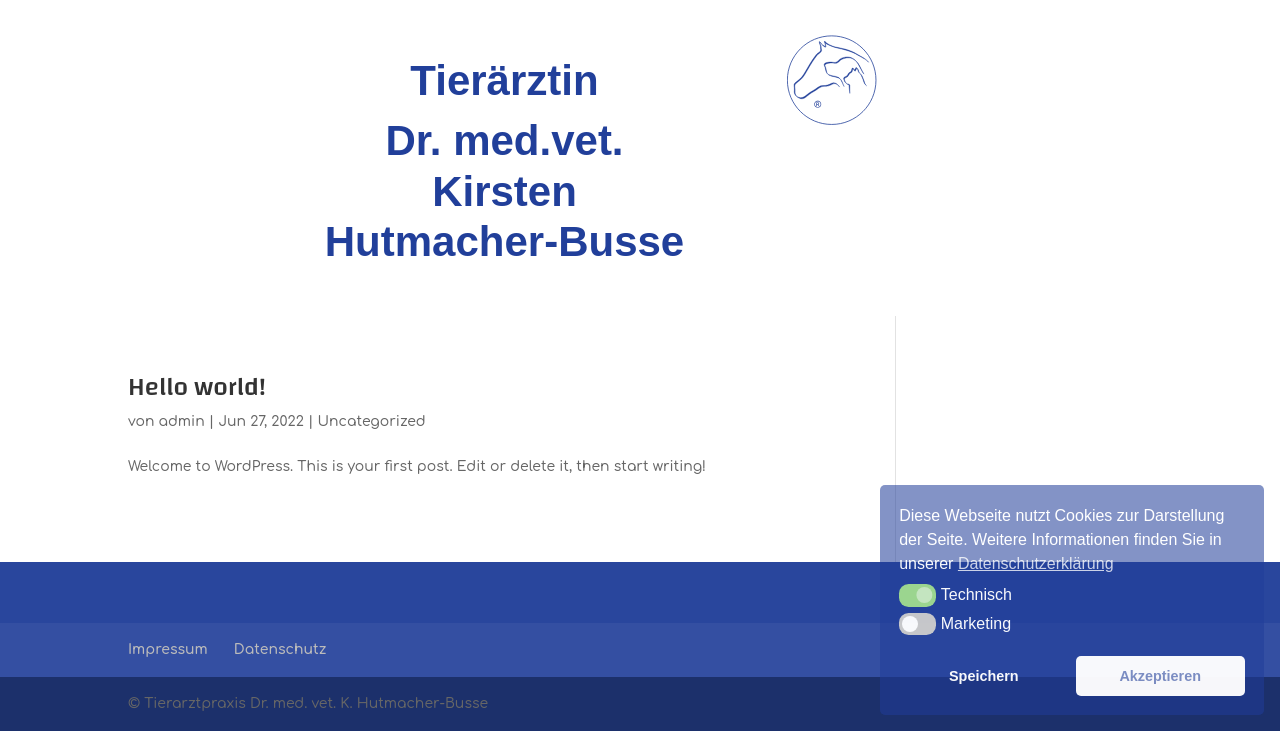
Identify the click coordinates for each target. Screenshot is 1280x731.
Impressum (168, 649)
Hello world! (197, 387)
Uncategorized (371, 421)
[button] (917, 595)
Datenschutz (280, 649)
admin (182, 421)
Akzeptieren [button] (1160, 676)
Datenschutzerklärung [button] (1036, 563)
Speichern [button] (984, 676)
